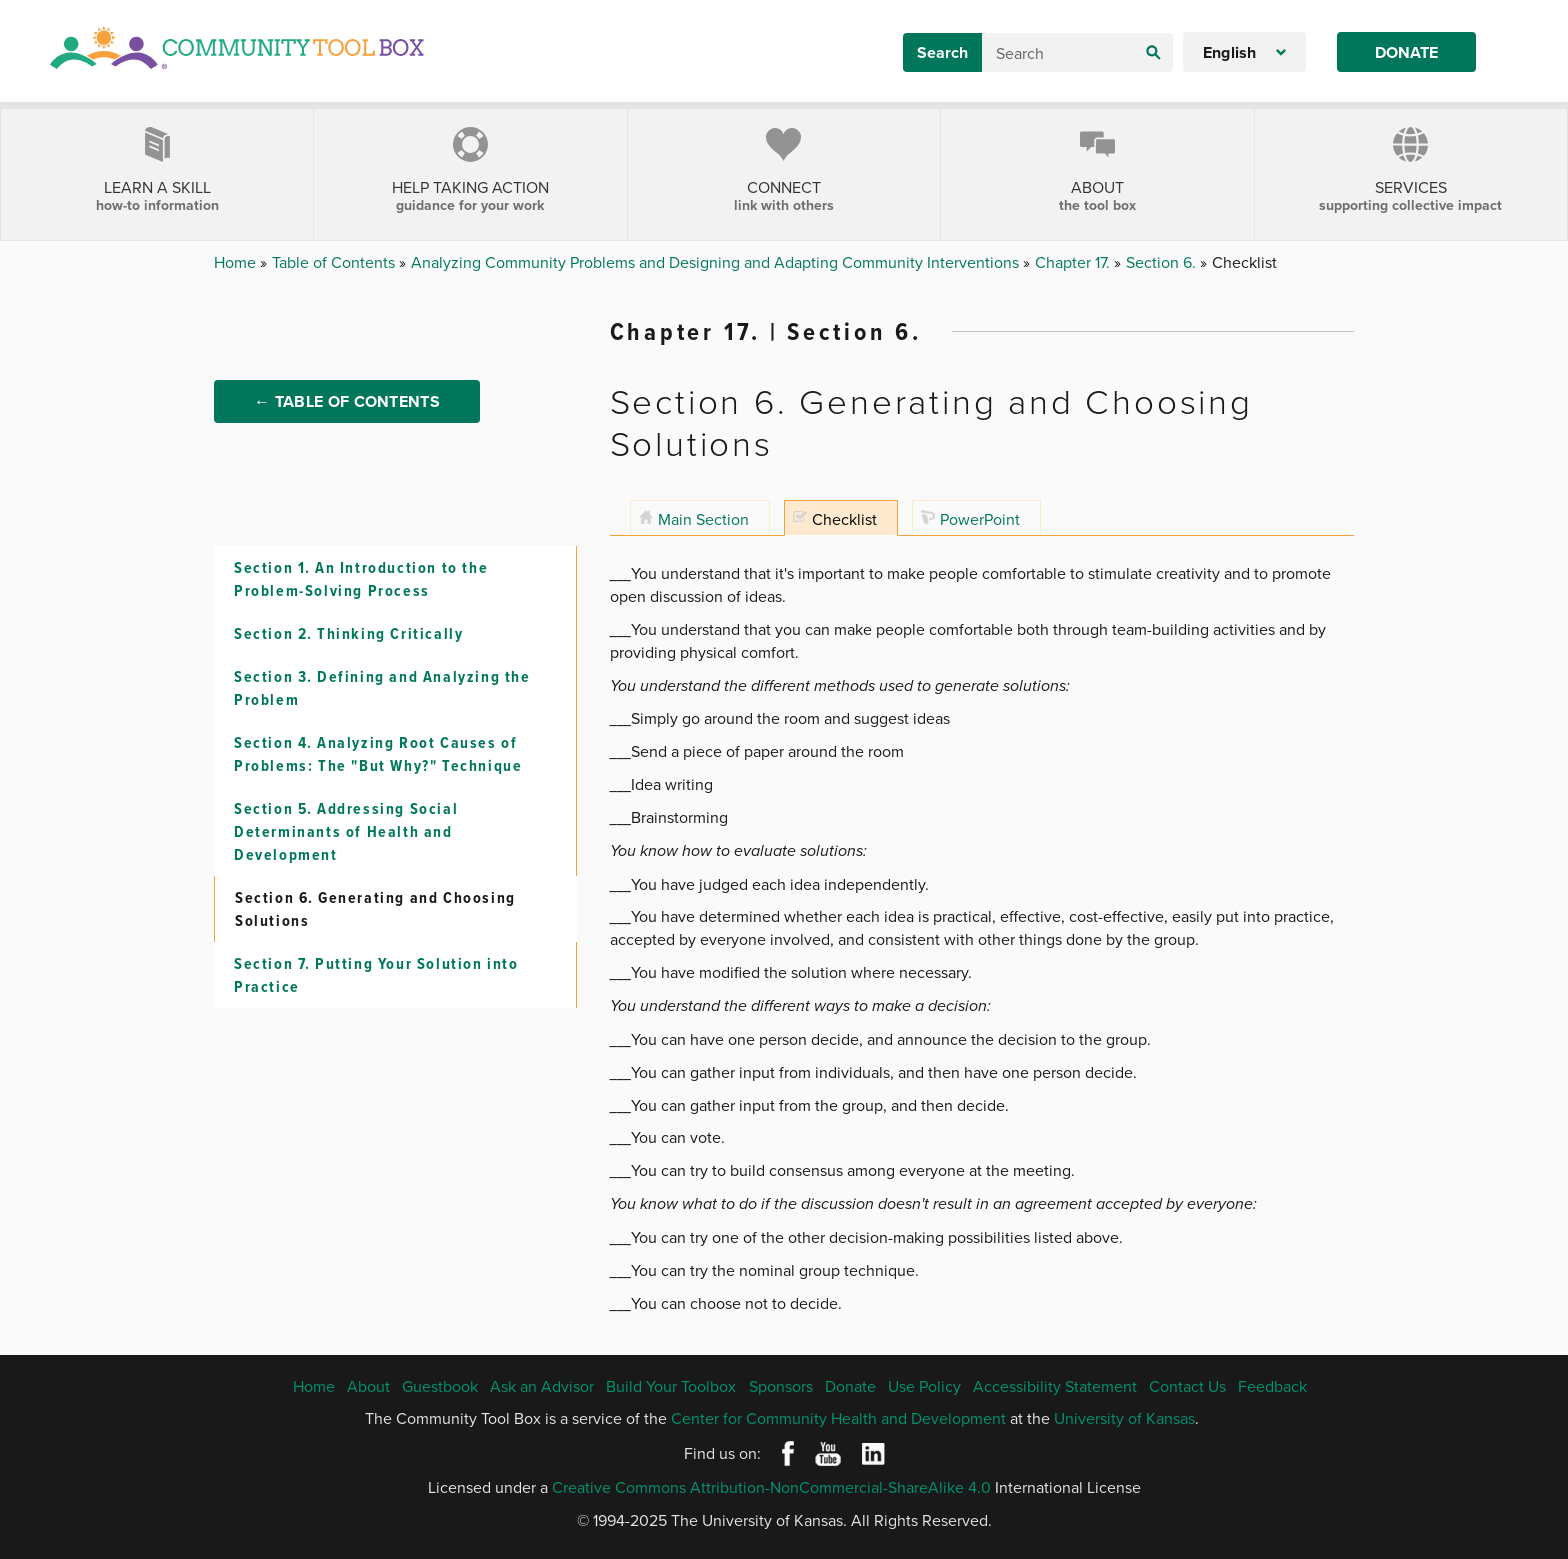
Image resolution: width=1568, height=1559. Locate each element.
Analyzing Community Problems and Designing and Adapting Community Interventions (717, 262)
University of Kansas (1124, 1418)
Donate (1406, 52)
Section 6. (1163, 262)
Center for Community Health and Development (838, 1418)
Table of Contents (335, 262)
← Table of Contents (347, 401)
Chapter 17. (1074, 262)
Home (237, 262)
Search (942, 52)
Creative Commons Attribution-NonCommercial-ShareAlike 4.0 (771, 1487)
